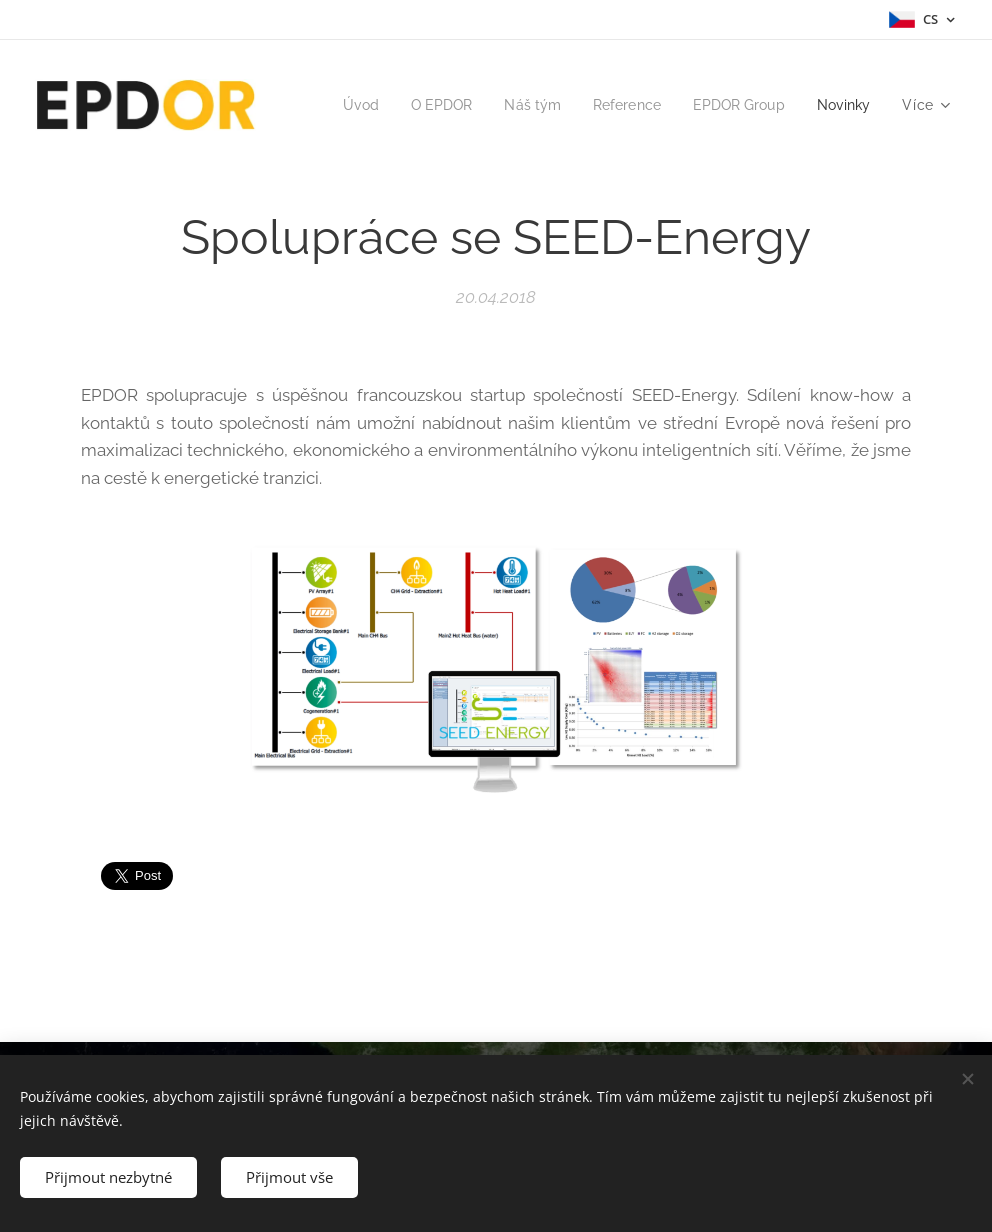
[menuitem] (430, 105)
